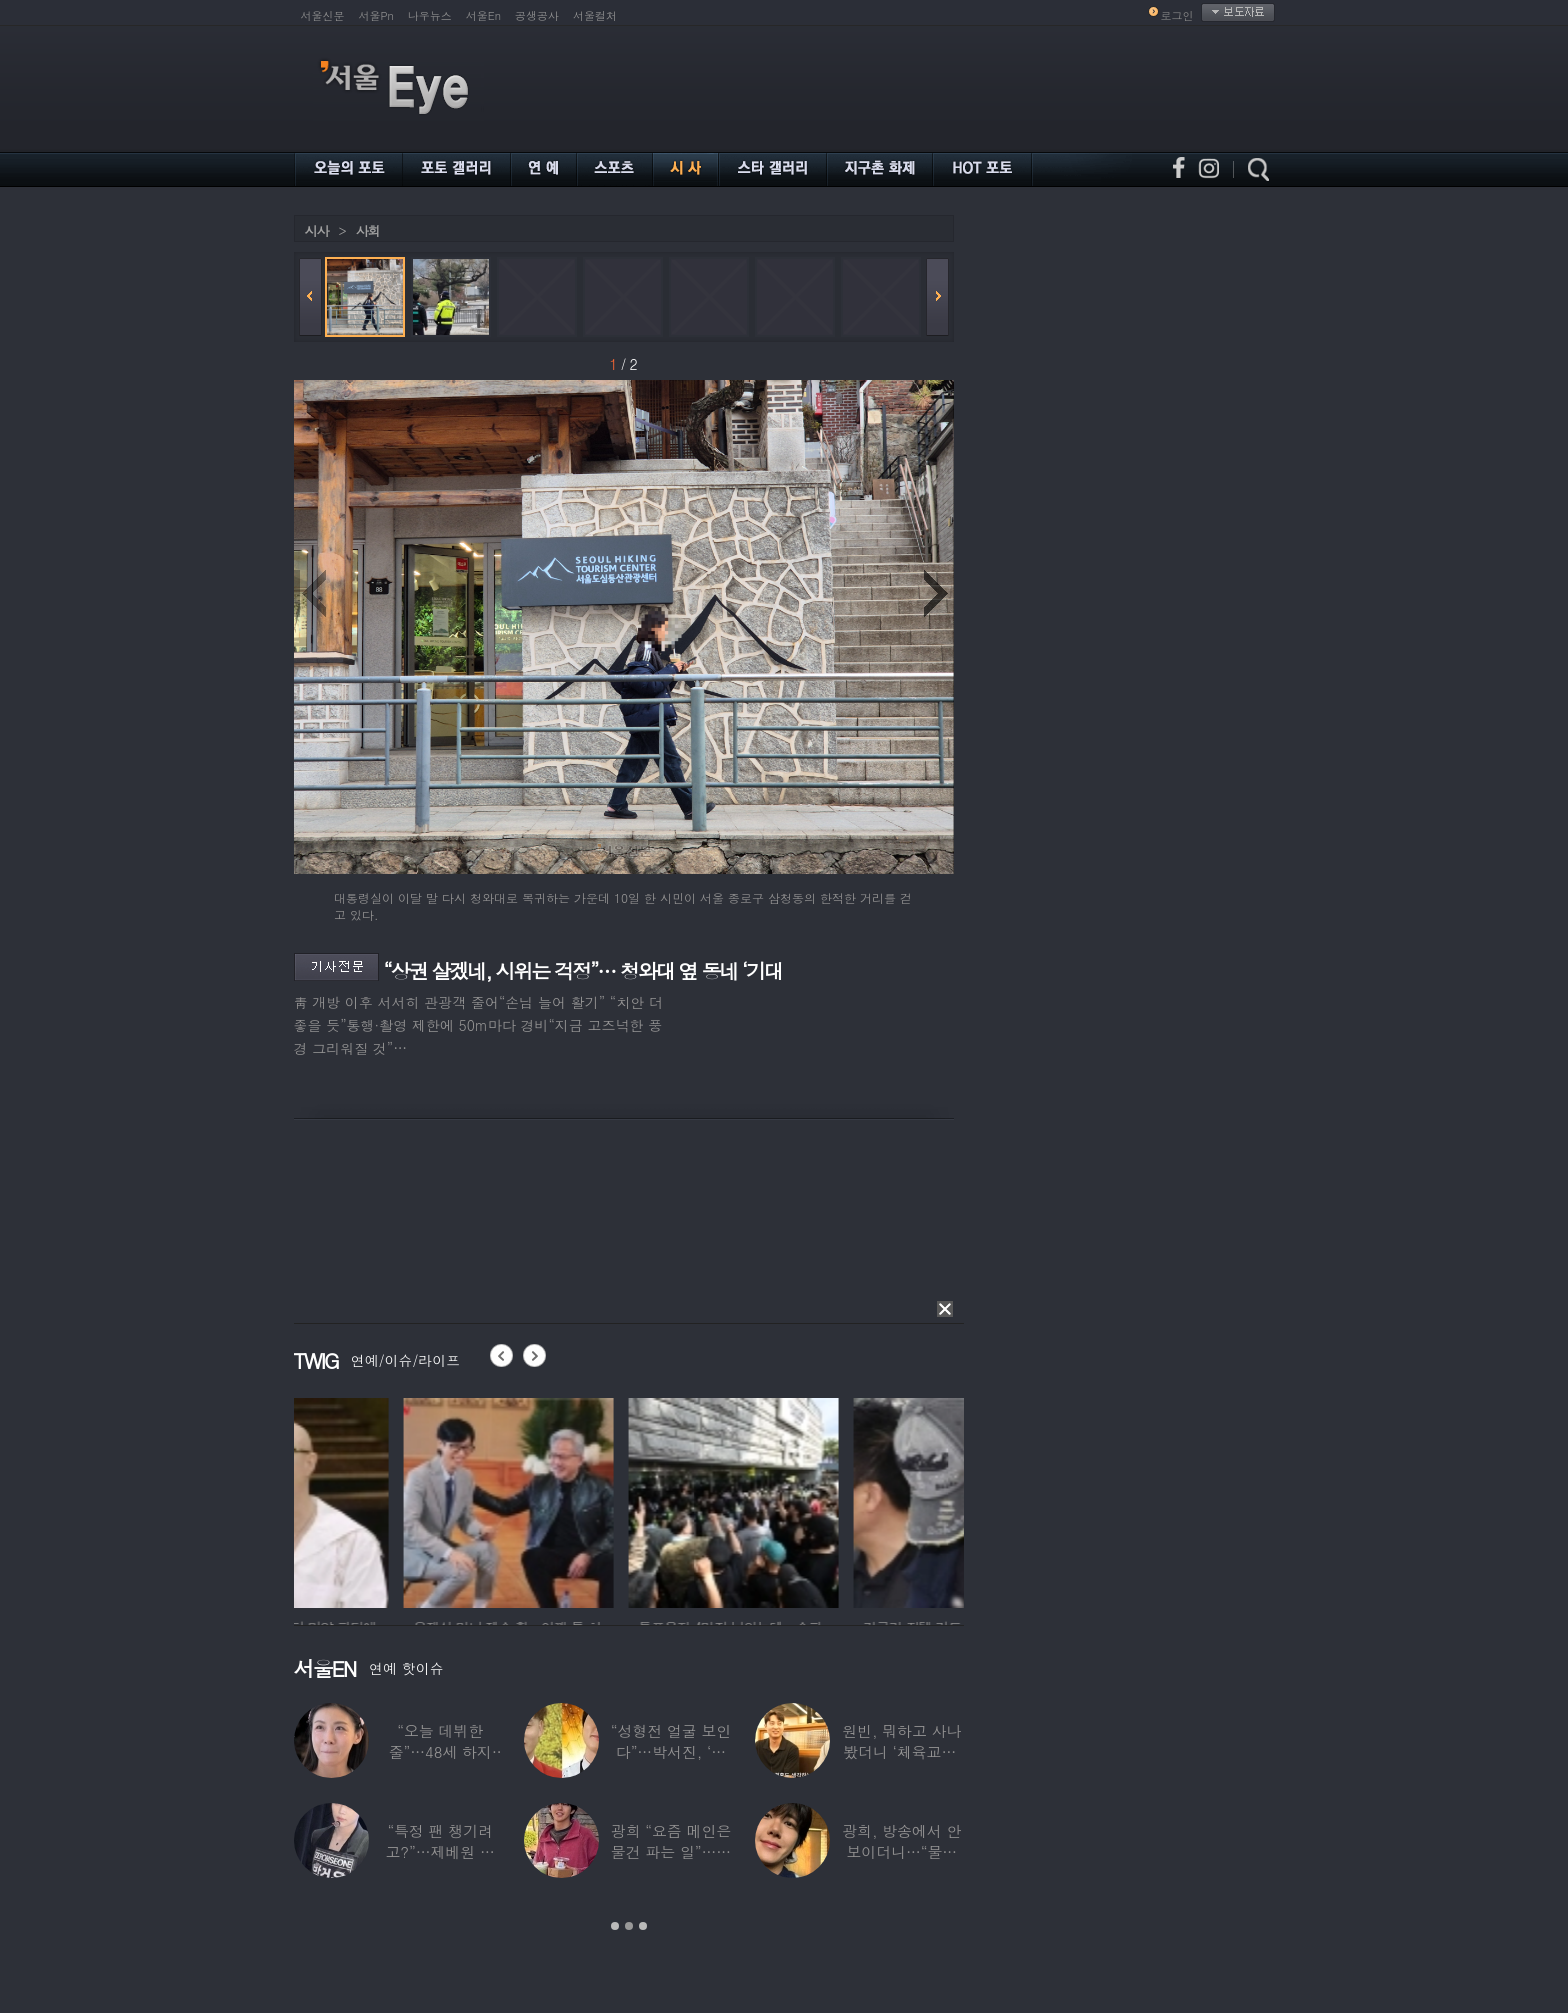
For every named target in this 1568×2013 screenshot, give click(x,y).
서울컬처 (595, 15)
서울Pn (376, 15)
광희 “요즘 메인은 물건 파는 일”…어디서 (671, 1851)
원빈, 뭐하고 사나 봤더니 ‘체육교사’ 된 (901, 1751)
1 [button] (615, 1926)
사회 (368, 230)
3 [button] (643, 1926)
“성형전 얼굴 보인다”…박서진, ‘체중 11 (671, 1751)
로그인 (1177, 15)
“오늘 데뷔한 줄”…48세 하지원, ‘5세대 (440, 1751)
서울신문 (323, 15)
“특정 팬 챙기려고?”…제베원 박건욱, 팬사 (440, 1851)
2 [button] (629, 1926)
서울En (483, 15)
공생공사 (537, 15)
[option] (399, 1500)
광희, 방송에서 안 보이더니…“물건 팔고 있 (901, 1851)
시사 (317, 230)
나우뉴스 (430, 15)
